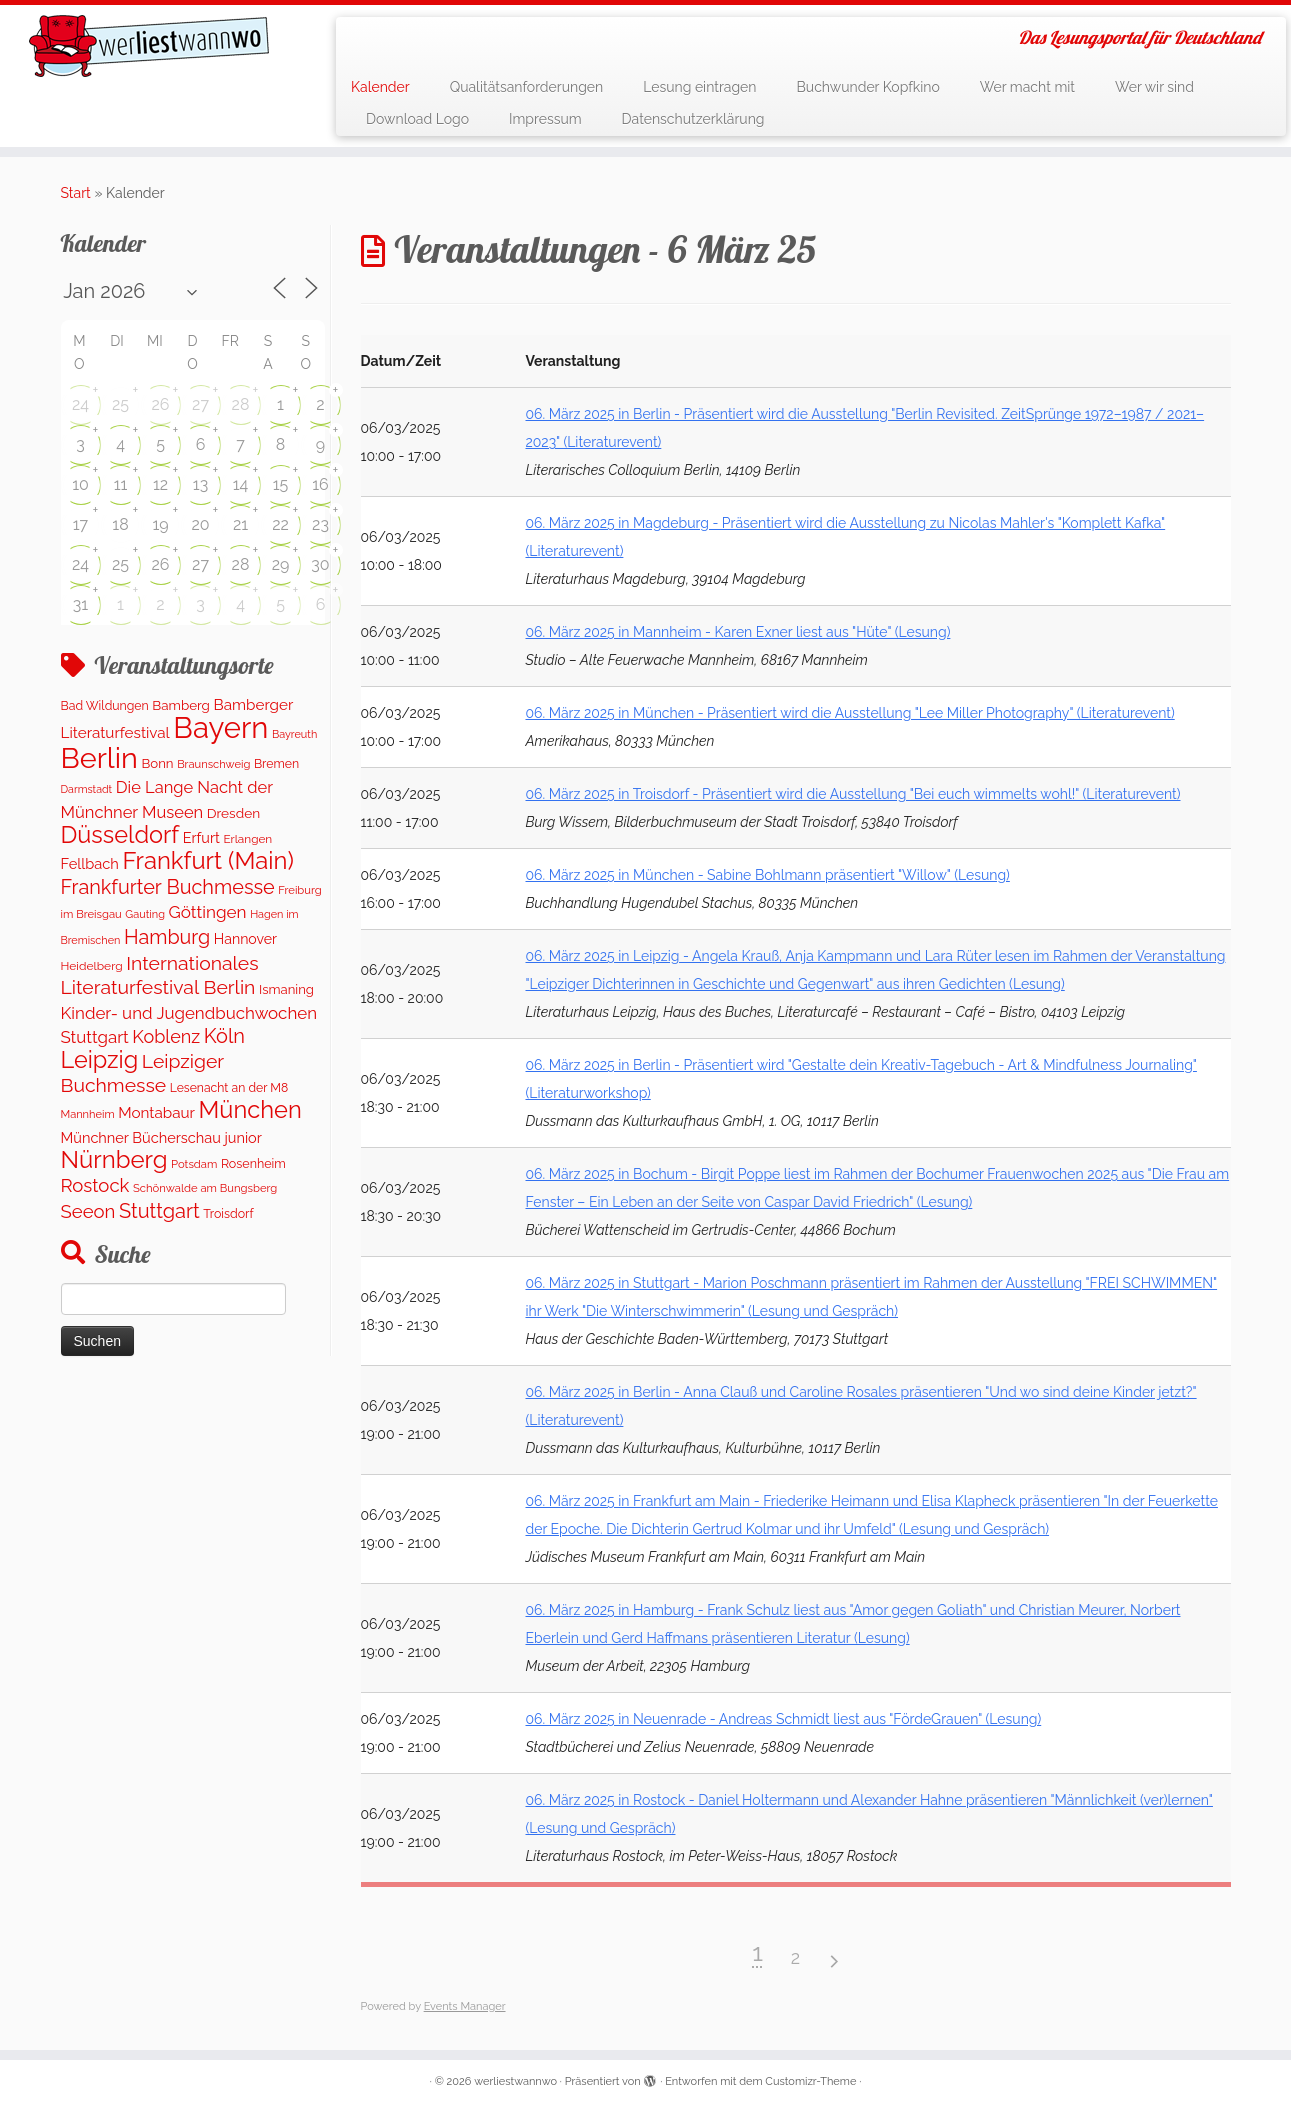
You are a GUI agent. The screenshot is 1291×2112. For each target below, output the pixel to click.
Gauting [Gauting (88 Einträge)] (145, 914)
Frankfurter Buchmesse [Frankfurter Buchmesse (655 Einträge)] (168, 887)
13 (200, 484)
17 (80, 524)
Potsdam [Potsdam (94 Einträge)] (194, 1164)
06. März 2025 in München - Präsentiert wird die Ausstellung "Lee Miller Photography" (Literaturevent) (850, 713)
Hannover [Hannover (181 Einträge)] (245, 939)
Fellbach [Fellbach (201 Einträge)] (90, 863)
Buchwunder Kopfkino (868, 87)
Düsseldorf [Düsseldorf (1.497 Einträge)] (120, 835)
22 (280, 524)
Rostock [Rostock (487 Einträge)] (95, 1185)
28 (241, 404)
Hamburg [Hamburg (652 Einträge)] (167, 937)
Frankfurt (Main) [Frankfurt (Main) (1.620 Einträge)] (207, 861)
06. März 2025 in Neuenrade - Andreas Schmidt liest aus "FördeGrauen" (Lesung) (784, 1719)
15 (281, 484)
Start (76, 193)
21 (240, 524)
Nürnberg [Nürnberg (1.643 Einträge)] (114, 1159)
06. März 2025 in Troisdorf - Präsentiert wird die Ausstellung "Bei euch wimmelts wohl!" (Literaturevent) (853, 794)
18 (120, 524)
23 (320, 524)
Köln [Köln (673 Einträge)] (224, 1036)
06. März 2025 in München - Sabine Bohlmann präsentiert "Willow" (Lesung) (768, 875)
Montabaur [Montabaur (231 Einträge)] (156, 1113)
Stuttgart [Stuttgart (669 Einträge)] (159, 1211)
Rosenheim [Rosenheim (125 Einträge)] (253, 1163)
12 (160, 484)
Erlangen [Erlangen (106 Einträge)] (247, 839)
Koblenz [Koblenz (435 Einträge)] (166, 1036)
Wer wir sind (1154, 87)
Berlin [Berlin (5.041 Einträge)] (99, 758)
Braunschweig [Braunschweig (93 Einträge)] (213, 764)
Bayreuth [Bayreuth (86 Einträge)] (294, 734)
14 (241, 484)
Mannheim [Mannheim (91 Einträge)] (88, 1114)
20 (200, 524)
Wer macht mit (1027, 87)
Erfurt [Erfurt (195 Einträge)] (201, 837)
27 (200, 404)
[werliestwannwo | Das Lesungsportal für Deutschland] (149, 46)
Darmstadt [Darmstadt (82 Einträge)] (87, 789)
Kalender (380, 87)
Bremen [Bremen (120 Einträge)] (276, 763)
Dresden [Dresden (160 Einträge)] (233, 813)
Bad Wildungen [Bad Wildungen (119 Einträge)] (105, 705)
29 (281, 564)
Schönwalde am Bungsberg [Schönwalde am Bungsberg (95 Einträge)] (205, 1188)
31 (80, 604)
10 (80, 484)
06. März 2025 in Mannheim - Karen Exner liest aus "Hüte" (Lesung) (738, 632)
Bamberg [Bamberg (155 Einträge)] (181, 705)
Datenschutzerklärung (693, 119)
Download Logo (417, 119)
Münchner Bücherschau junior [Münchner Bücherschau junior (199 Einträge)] (161, 1137)
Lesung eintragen (699, 87)
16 (320, 484)
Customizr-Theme (810, 2081)
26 (161, 404)
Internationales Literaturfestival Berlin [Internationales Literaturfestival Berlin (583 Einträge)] (160, 975)
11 (121, 484)
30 (320, 564)
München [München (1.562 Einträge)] (250, 1110)
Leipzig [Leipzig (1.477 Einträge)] (100, 1059)
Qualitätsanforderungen (527, 87)
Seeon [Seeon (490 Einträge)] (88, 1211)
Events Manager (465, 2006)
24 (80, 404)
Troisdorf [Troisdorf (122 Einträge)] (228, 1213)
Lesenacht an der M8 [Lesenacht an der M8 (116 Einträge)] (229, 1088)
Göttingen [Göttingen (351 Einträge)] (208, 912)
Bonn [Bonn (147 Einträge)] (157, 763)
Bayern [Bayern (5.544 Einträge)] (220, 727)
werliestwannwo (515, 2081)
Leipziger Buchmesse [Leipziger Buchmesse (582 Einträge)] (142, 1073)
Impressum (545, 119)
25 (120, 404)
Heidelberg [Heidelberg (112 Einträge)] (92, 966)
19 (160, 524)
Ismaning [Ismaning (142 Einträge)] (286, 989)
